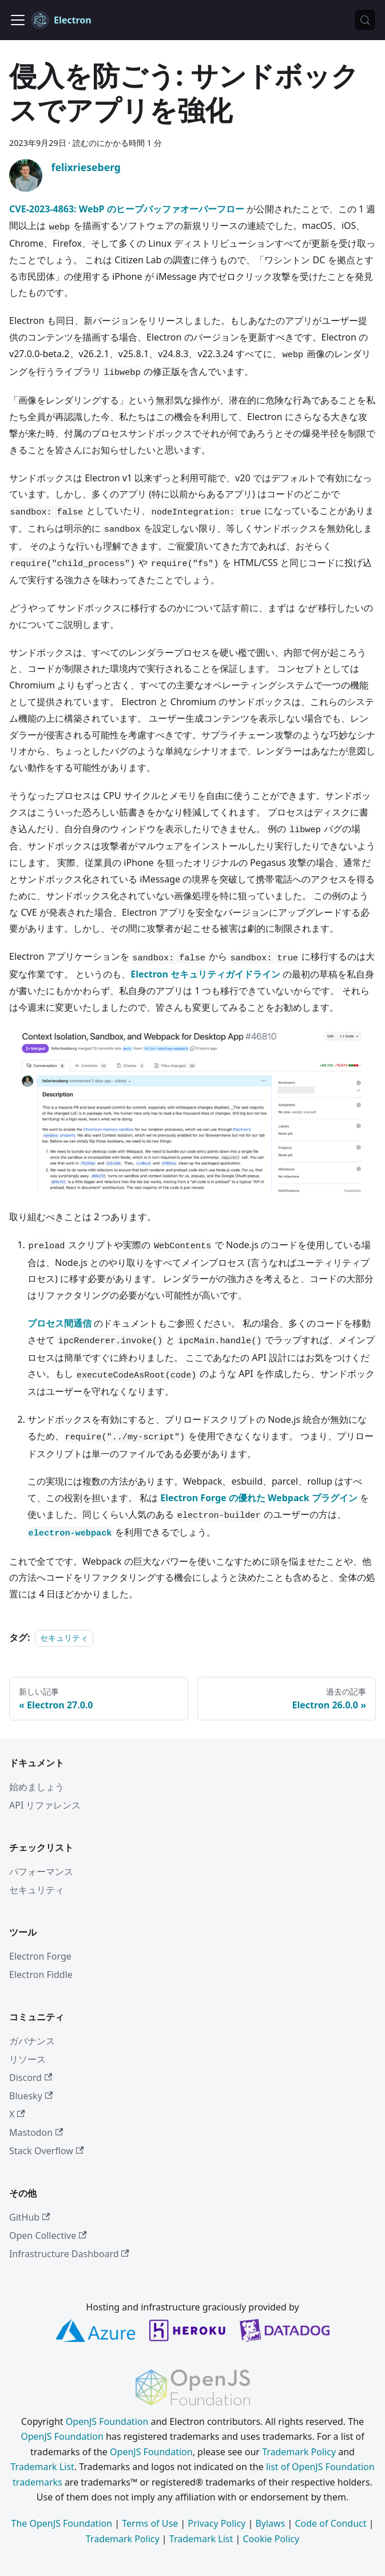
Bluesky (31, 2096)
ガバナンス (32, 2041)
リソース (27, 2059)
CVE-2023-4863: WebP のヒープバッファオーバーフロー (126, 209)
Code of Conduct (330, 2523)
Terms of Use (150, 2523)
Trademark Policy (299, 2452)
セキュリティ (64, 1637)
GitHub (29, 2217)
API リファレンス (45, 1805)
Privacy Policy (216, 2523)
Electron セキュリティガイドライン (205, 974)
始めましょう (36, 1786)
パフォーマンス (41, 1871)
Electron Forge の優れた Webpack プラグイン (258, 1497)
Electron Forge (40, 1956)
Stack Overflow (46, 2150)
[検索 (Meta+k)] (365, 20)
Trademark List (42, 2466)
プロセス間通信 (59, 1323)
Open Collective (48, 2235)
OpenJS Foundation (107, 2421)
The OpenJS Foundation (62, 2523)
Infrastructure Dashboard (69, 2253)
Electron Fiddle (41, 1974)
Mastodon (36, 2132)
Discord (30, 2077)
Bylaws (270, 2523)
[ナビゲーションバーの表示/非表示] (17, 20)
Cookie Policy (271, 2539)
